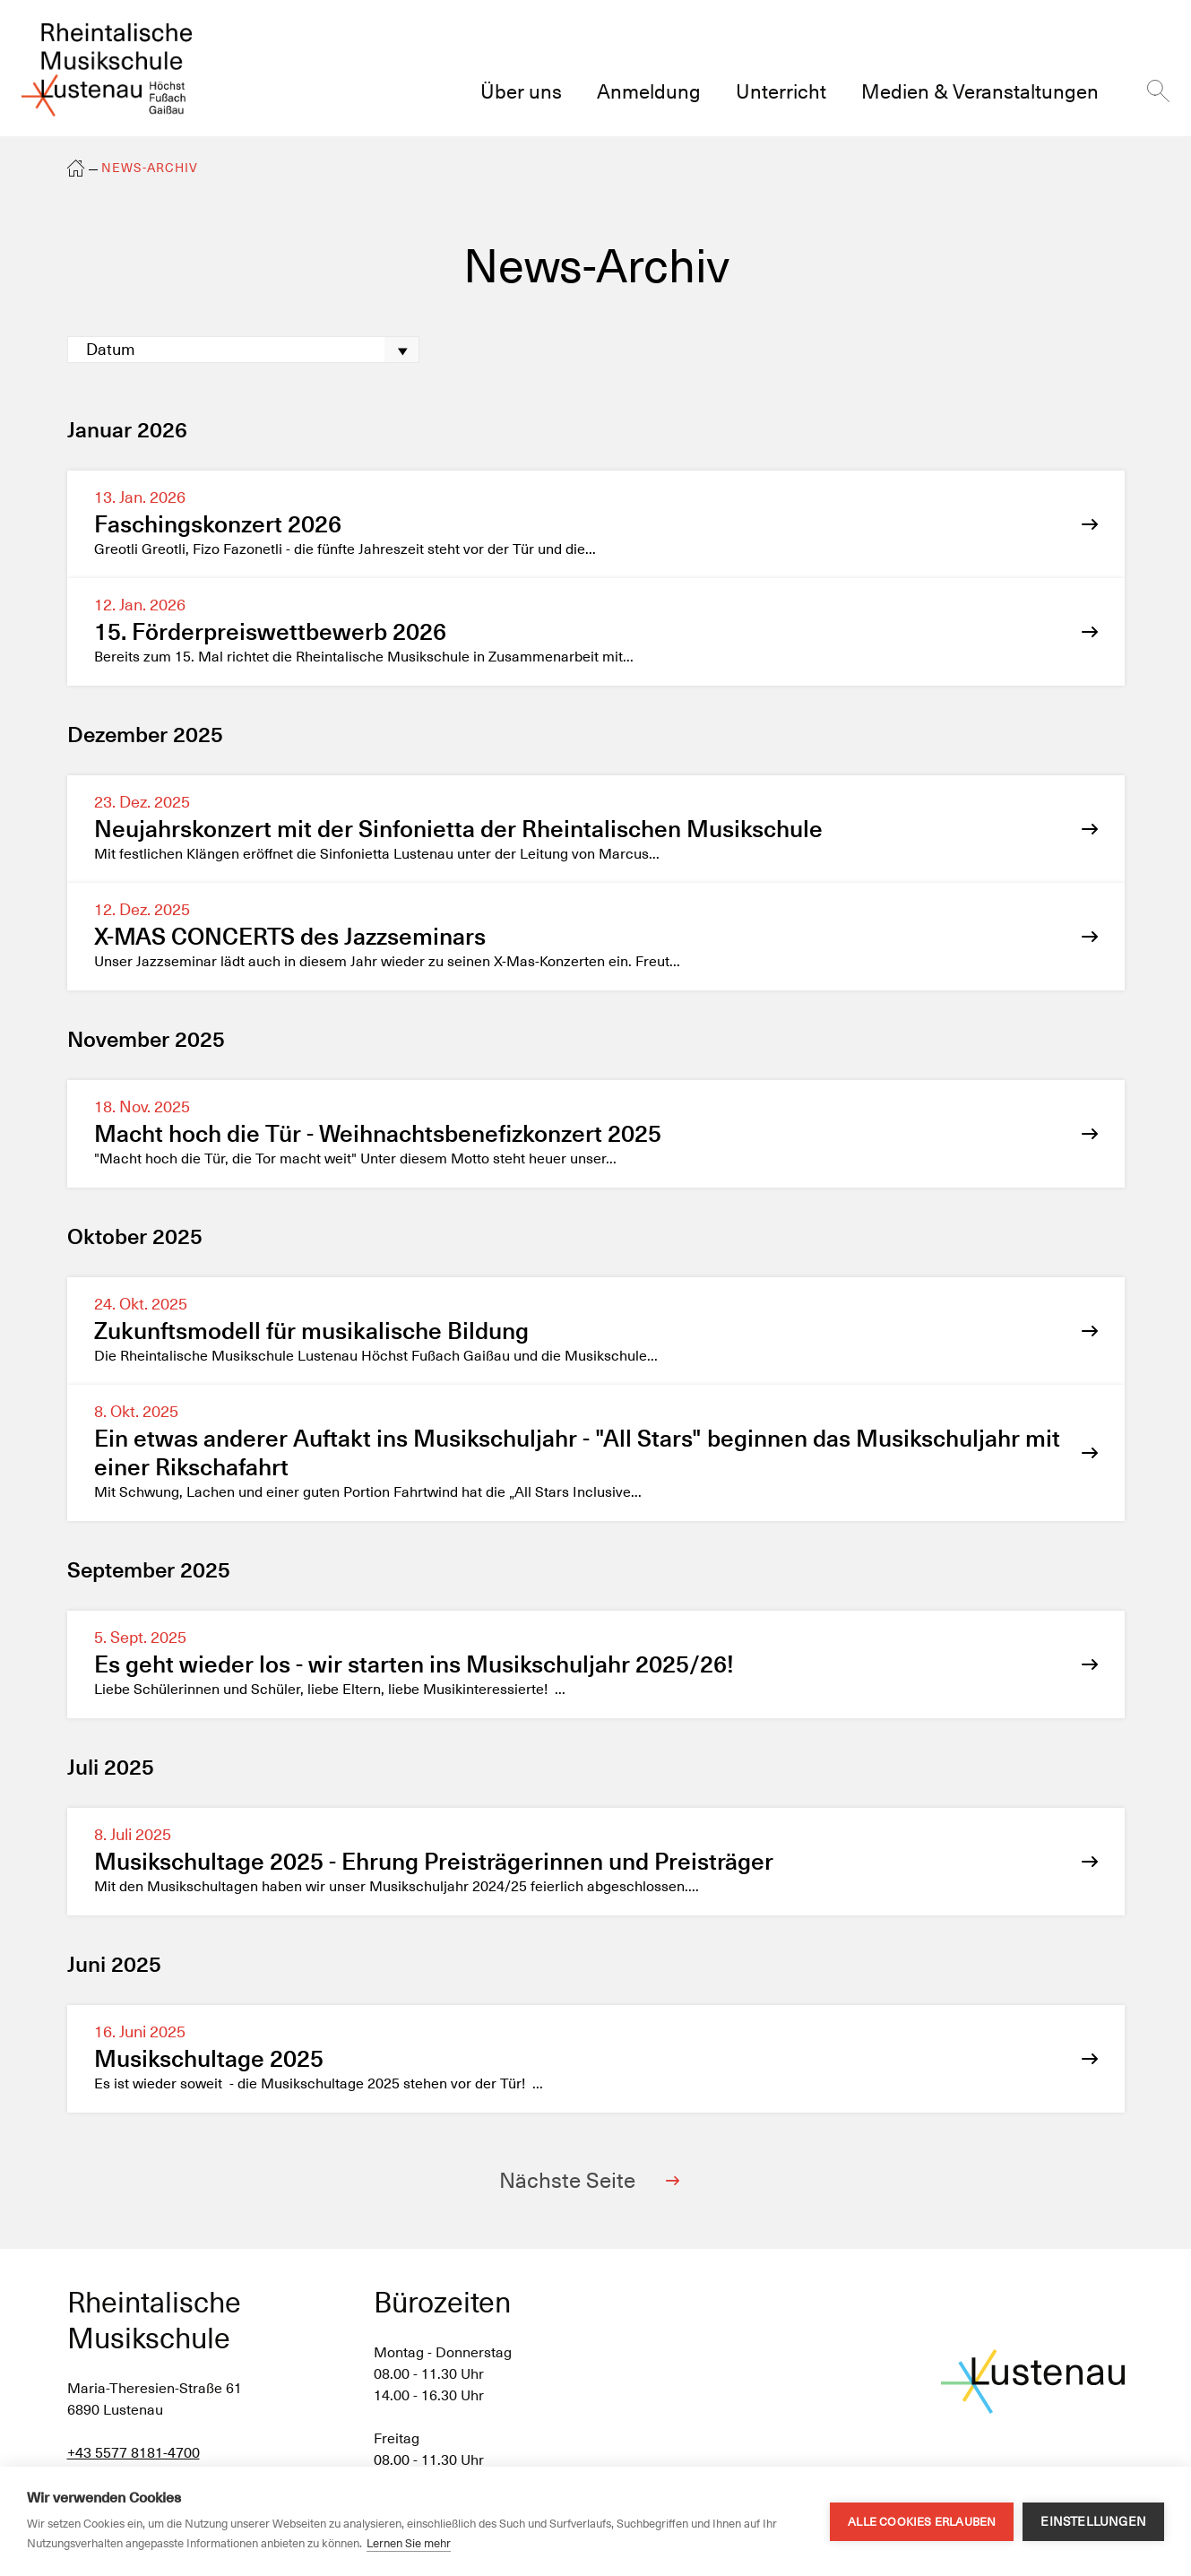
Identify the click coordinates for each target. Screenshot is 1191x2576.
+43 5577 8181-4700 (133, 2452)
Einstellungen (1093, 2521)
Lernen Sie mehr (409, 2543)
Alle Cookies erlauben (922, 2521)
